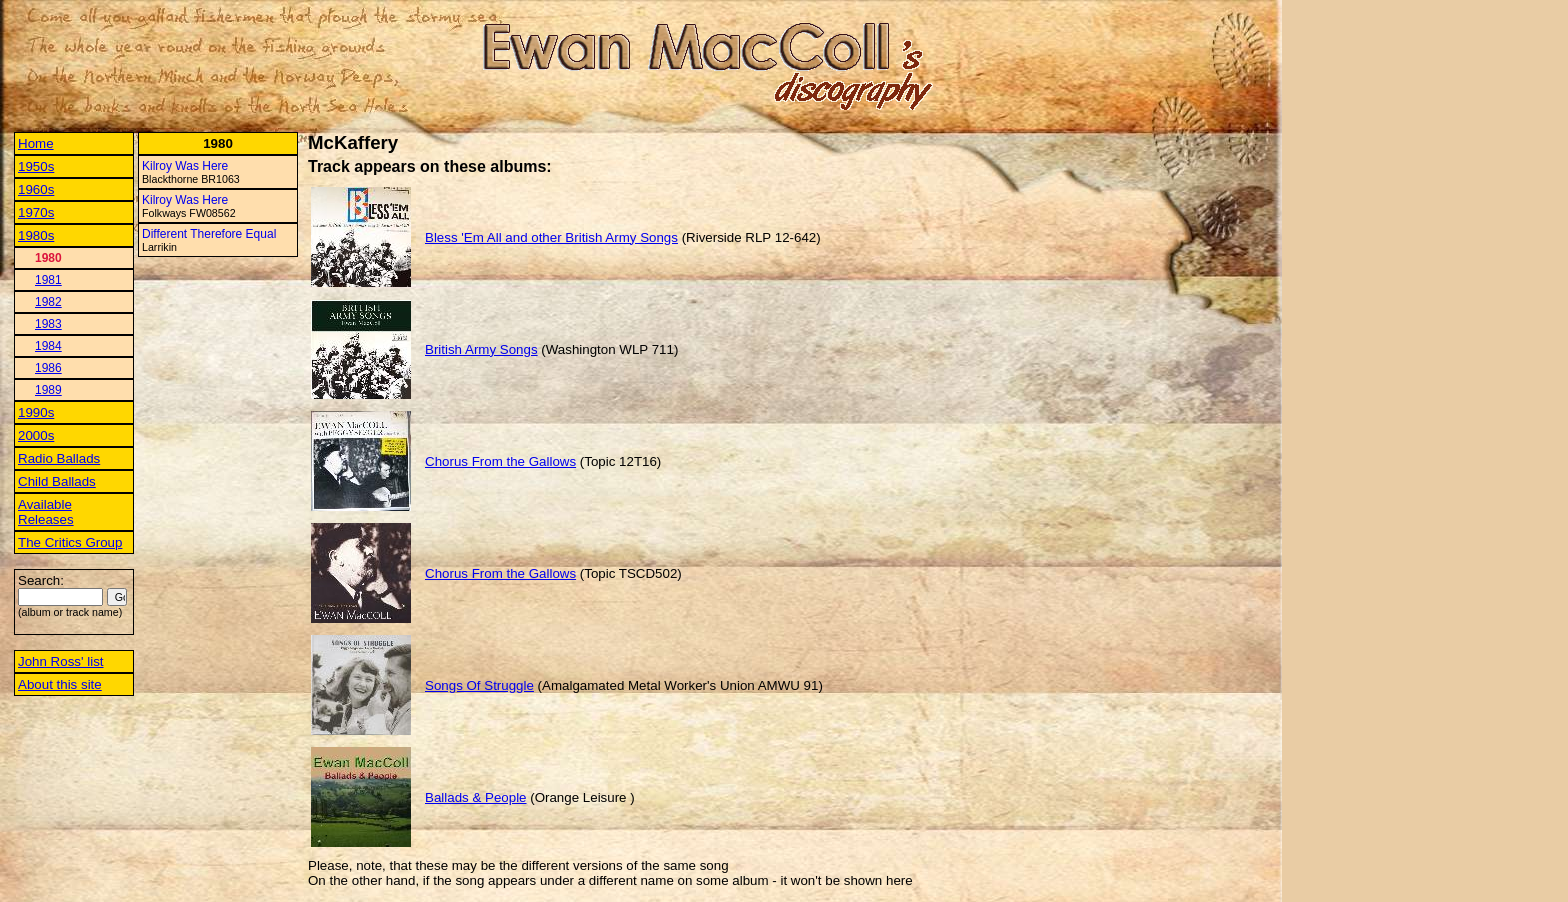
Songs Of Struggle (479, 685)
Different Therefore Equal (209, 234)
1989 (48, 390)
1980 (48, 258)
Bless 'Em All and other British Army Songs (551, 237)
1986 (48, 368)
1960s (36, 189)
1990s (36, 412)
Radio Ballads (59, 458)
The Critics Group (70, 542)
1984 (48, 346)
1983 (48, 324)
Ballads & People (476, 797)
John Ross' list (61, 661)
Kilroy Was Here (185, 166)
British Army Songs (481, 349)
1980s (36, 235)
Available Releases (46, 512)
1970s (36, 212)
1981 (48, 280)
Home (36, 143)
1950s (36, 166)
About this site (60, 684)
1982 (48, 302)
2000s (36, 435)
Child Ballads (57, 481)
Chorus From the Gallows (500, 461)
